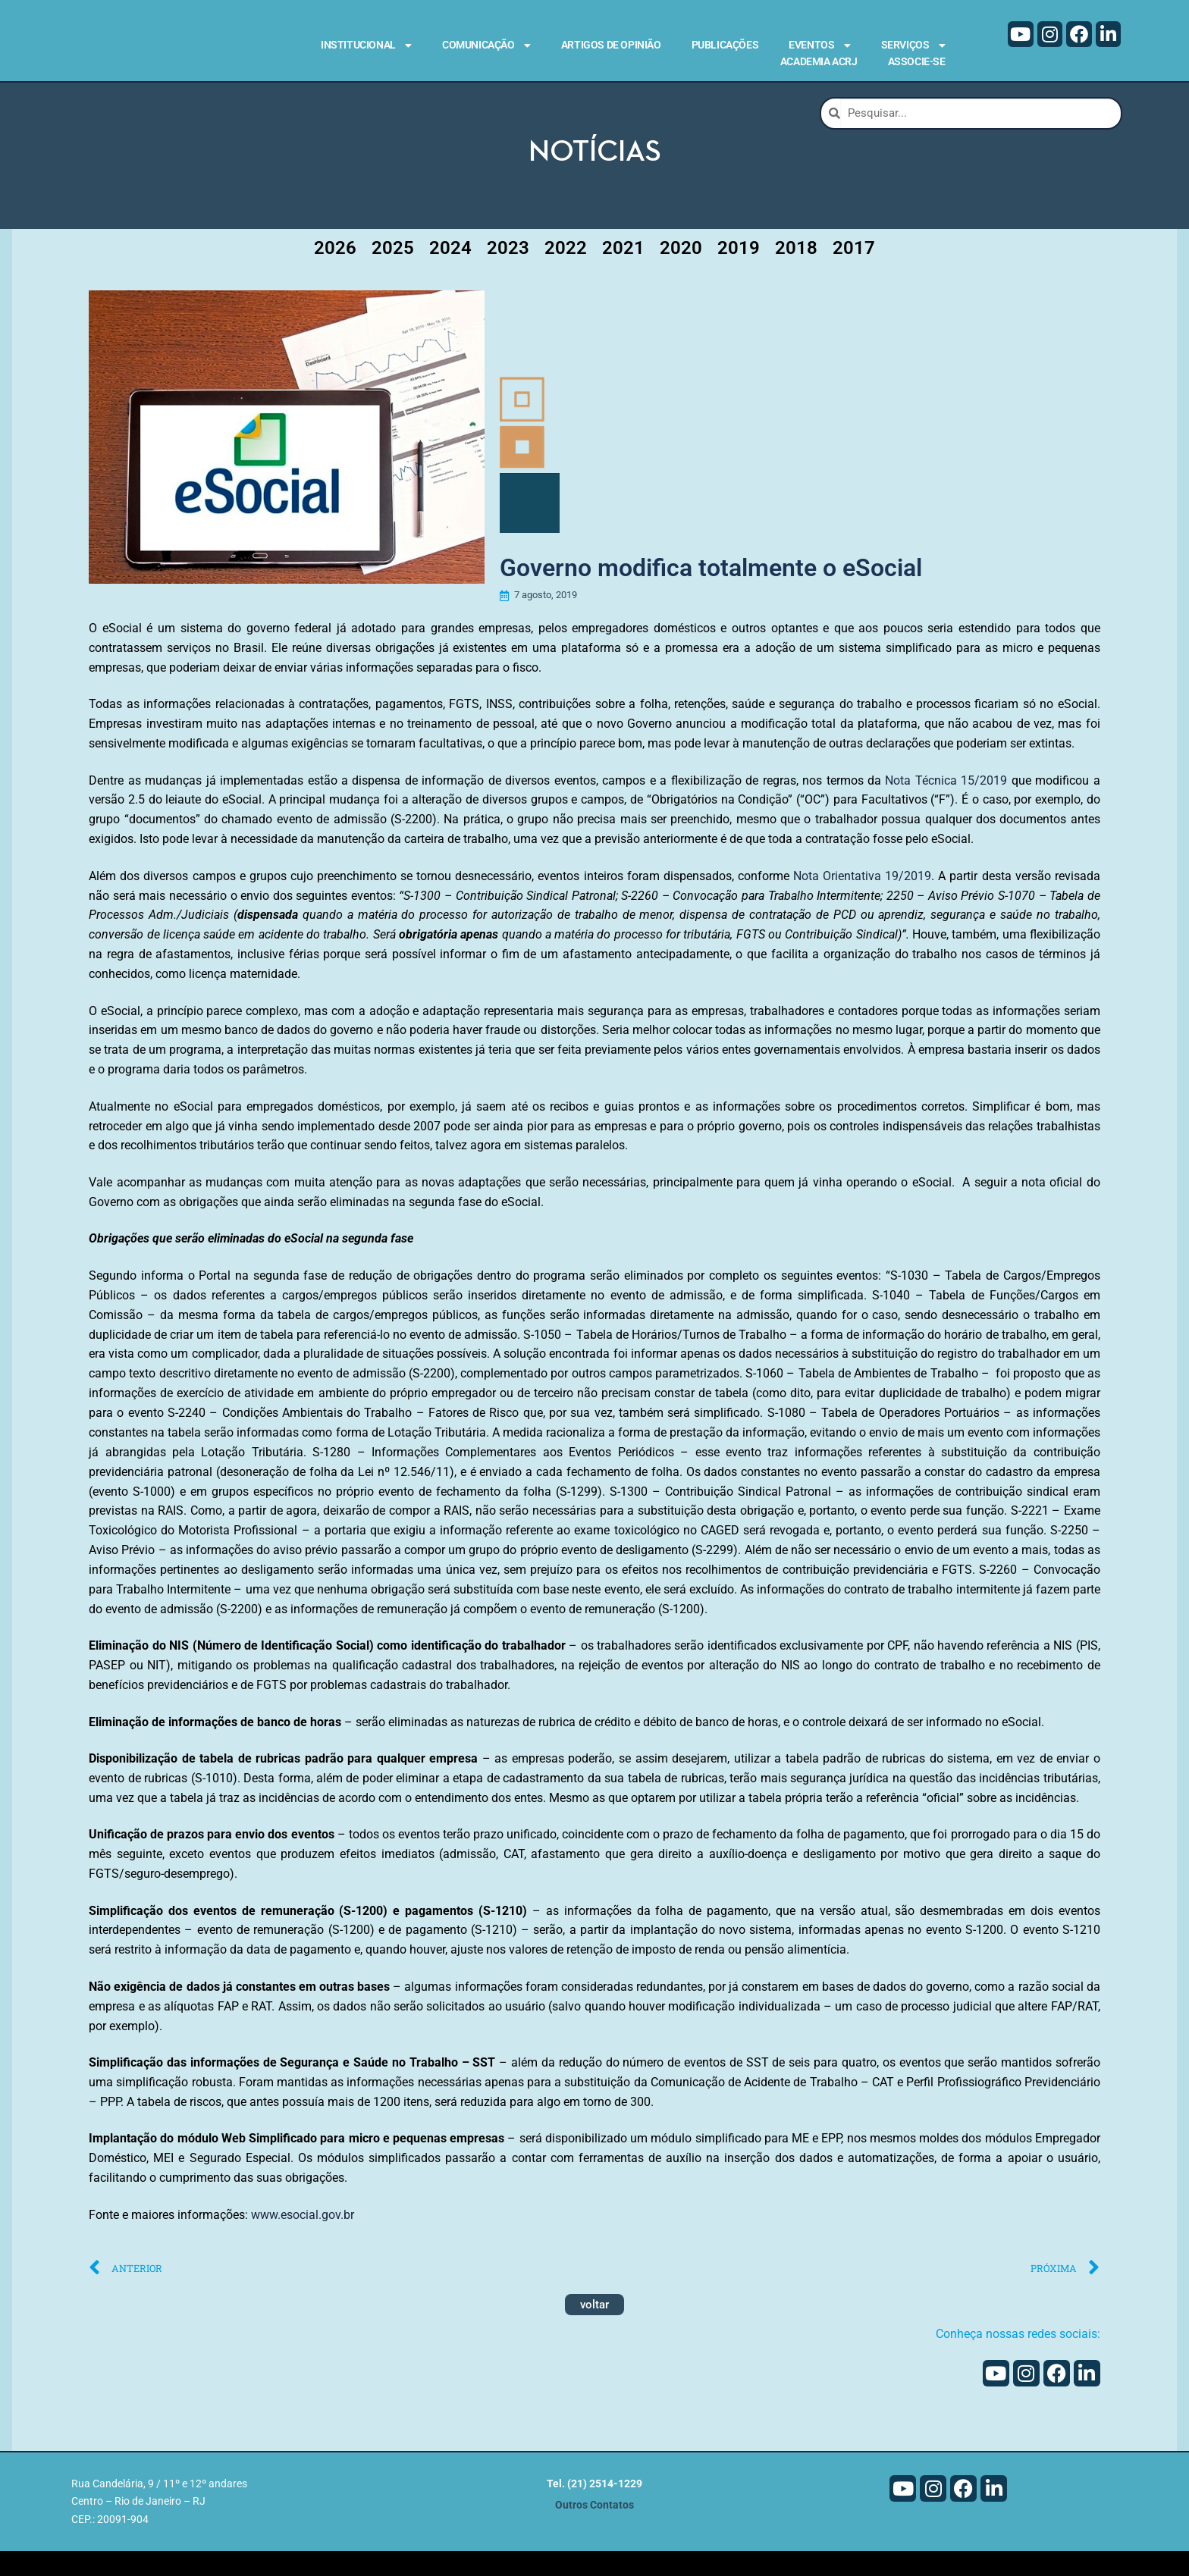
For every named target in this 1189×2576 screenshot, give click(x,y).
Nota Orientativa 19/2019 (862, 900)
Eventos (819, 45)
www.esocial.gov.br (302, 2239)
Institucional (366, 45)
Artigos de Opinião (611, 45)
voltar (594, 2329)
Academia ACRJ (819, 61)
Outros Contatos (594, 2530)
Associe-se (917, 61)
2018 (796, 273)
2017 (854, 273)
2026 (335, 273)
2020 (681, 273)
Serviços (913, 45)
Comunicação (486, 45)
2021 (623, 273)
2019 (738, 273)
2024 (450, 273)
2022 (565, 273)
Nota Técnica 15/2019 (946, 805)
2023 (508, 273)
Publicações (725, 45)
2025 (393, 273)
